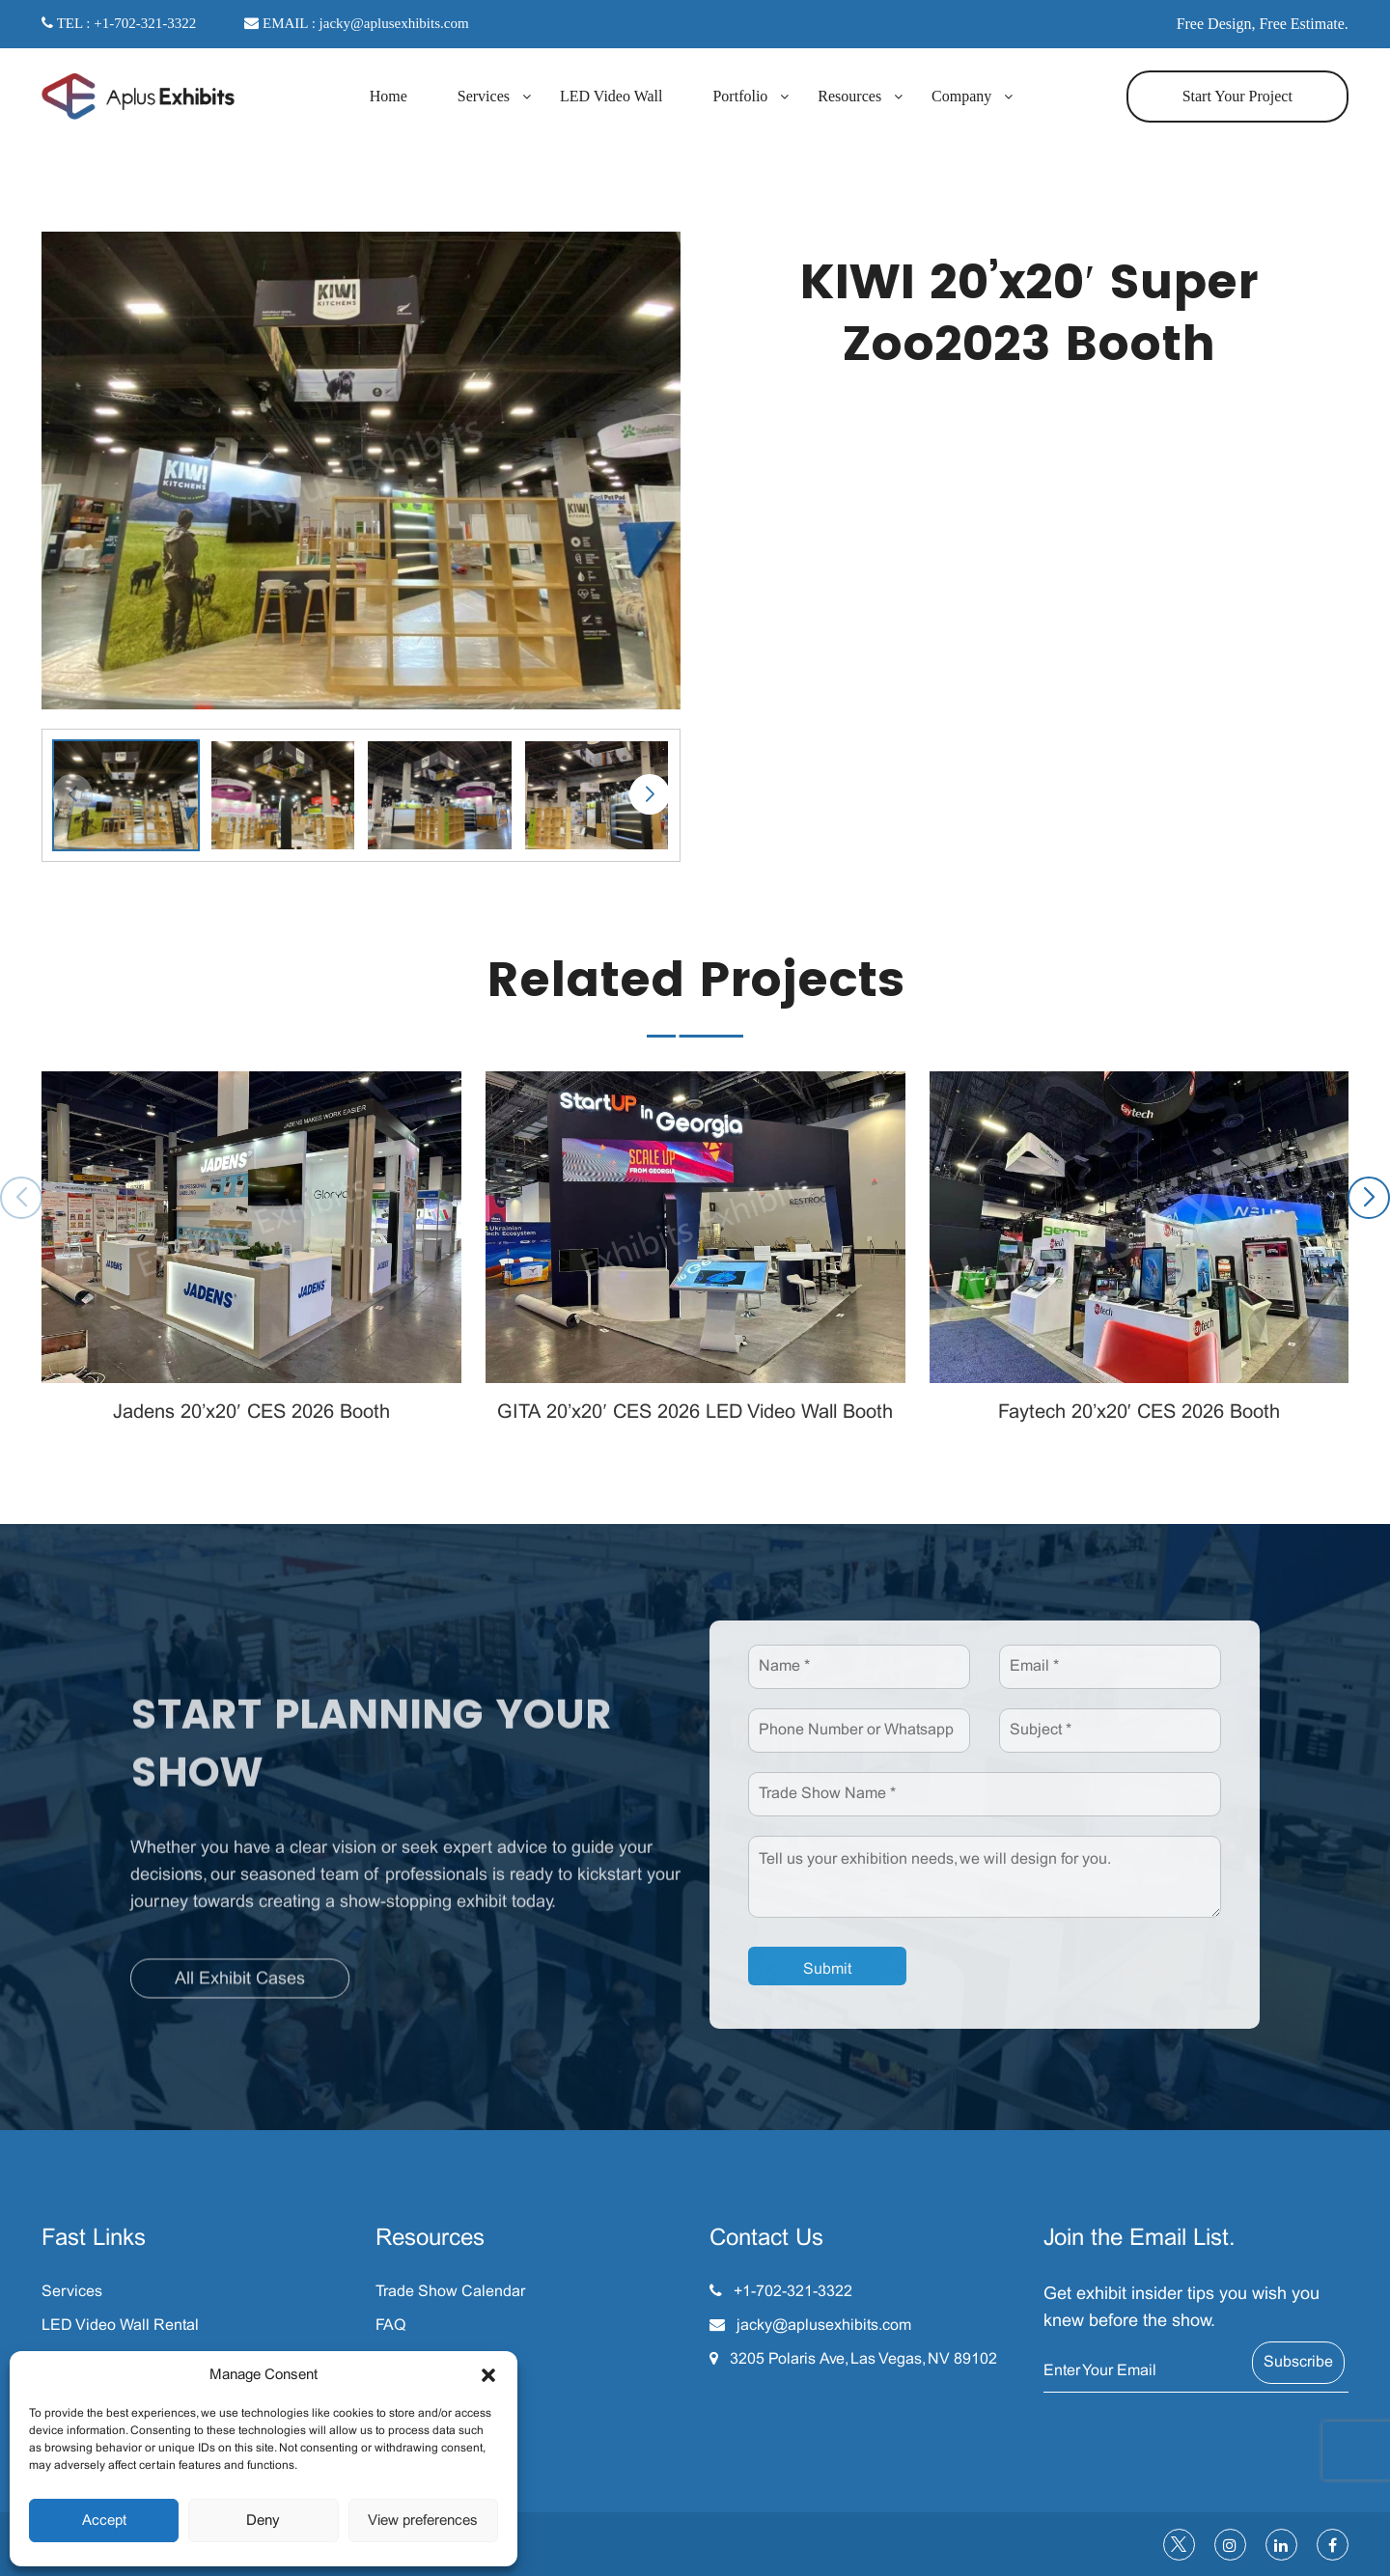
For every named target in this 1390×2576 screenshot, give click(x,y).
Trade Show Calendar (450, 2292)
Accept (104, 2521)
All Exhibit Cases (240, 1988)
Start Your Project (1237, 96)
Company (961, 96)
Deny (263, 2521)
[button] (488, 2375)
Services (484, 96)
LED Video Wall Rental (120, 2325)
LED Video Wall (611, 96)
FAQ (390, 2325)
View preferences (423, 2521)
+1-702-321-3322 (793, 2292)
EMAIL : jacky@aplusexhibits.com (356, 23)
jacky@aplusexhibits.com (824, 2325)
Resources (849, 96)
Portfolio (739, 96)
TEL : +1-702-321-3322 (119, 23)
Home (388, 96)
